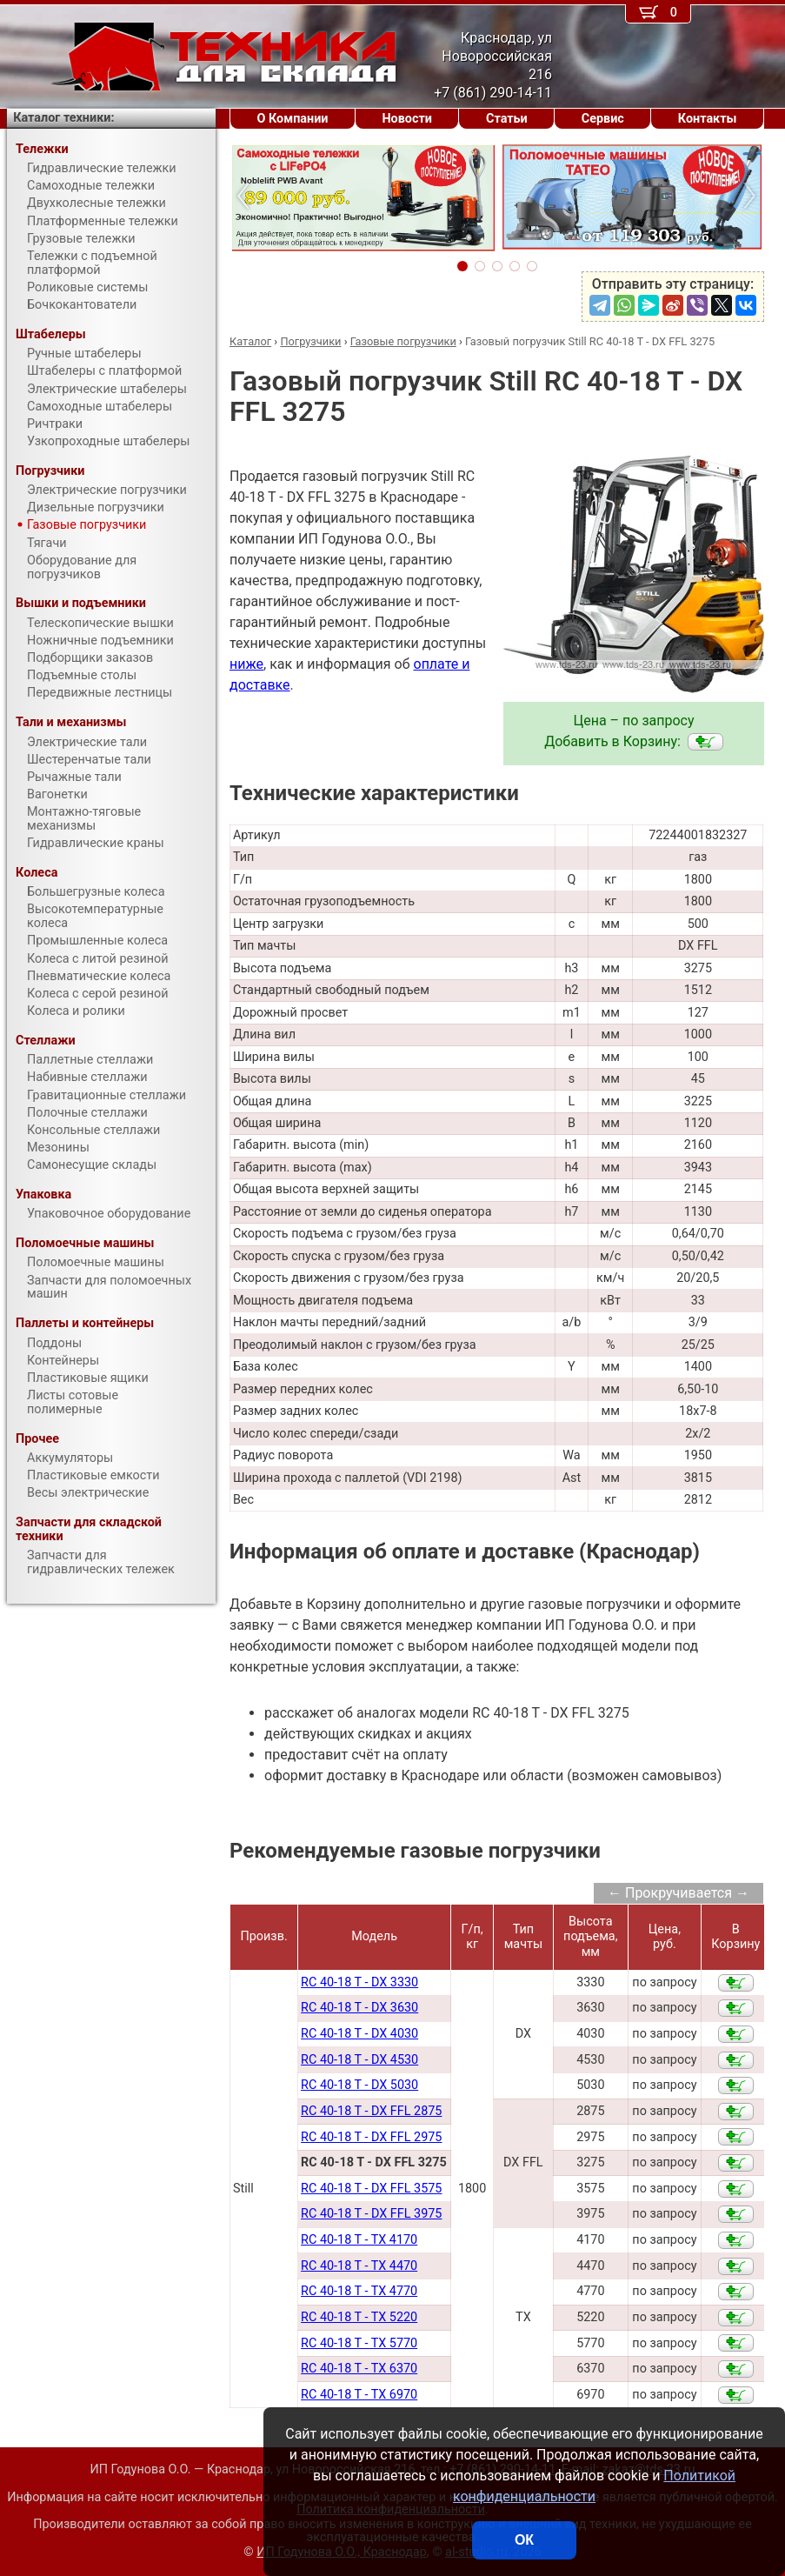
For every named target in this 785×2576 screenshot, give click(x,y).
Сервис (603, 118)
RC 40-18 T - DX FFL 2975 (371, 2137)
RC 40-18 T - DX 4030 (359, 2033)
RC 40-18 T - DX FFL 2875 (371, 2111)
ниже (246, 664)
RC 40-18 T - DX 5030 (359, 2085)
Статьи (507, 118)
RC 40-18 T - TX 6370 (359, 2368)
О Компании (293, 118)
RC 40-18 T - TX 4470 (359, 2266)
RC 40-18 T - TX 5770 (359, 2343)
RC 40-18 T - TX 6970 (359, 2394)
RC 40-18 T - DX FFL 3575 (371, 2188)
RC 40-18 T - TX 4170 (359, 2239)
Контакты (707, 118)
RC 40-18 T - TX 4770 (359, 2291)
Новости (407, 118)
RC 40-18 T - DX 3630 (359, 2007)
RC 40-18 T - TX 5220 (359, 2317)
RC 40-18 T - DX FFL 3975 (371, 2213)
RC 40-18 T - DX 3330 (359, 1982)
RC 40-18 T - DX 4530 (359, 2059)
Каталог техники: (63, 117)
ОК (524, 2540)
